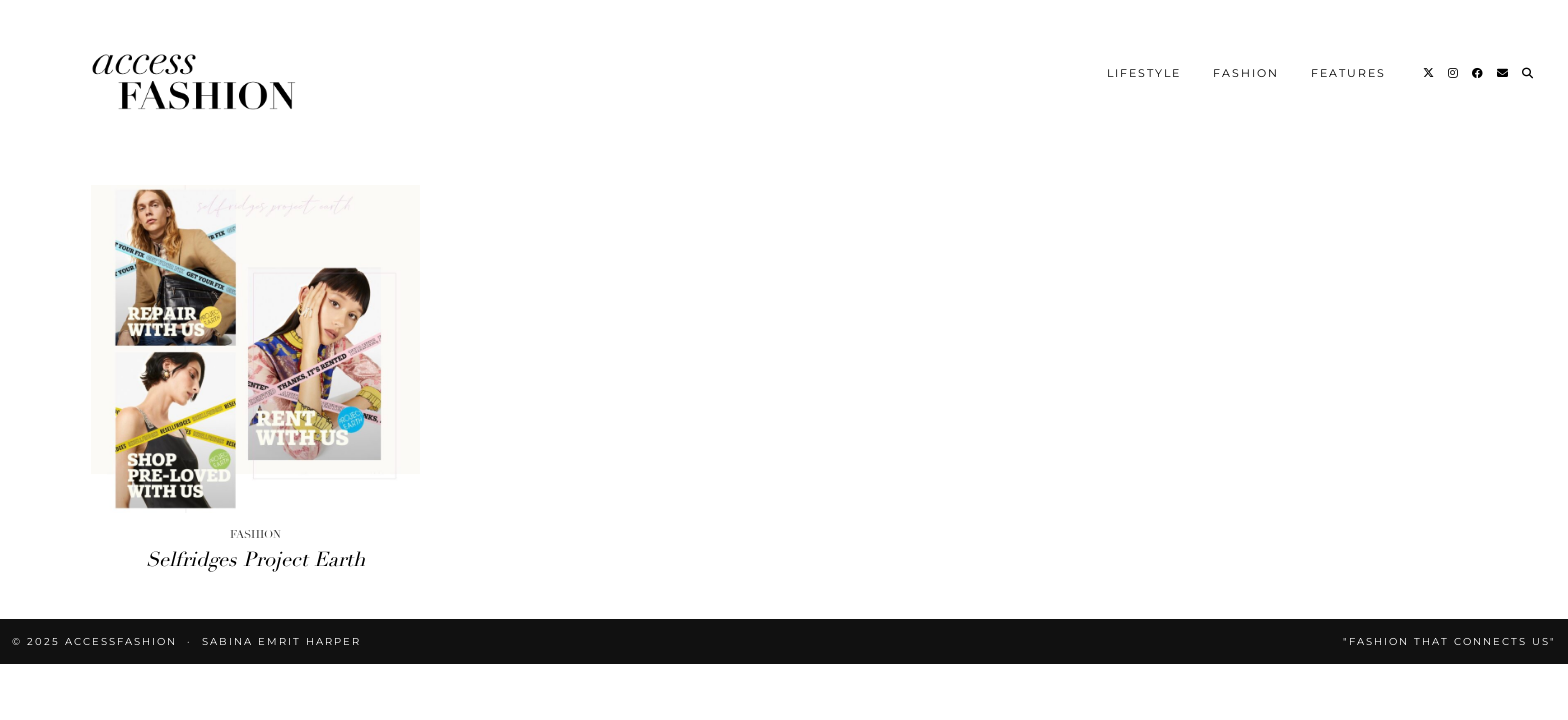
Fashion (1246, 73)
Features (1348, 73)
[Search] (1528, 73)
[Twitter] (1429, 73)
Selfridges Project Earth (255, 559)
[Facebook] (1478, 73)
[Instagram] (1454, 73)
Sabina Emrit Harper (281, 641)
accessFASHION (121, 641)
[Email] (1503, 73)
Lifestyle (1144, 73)
